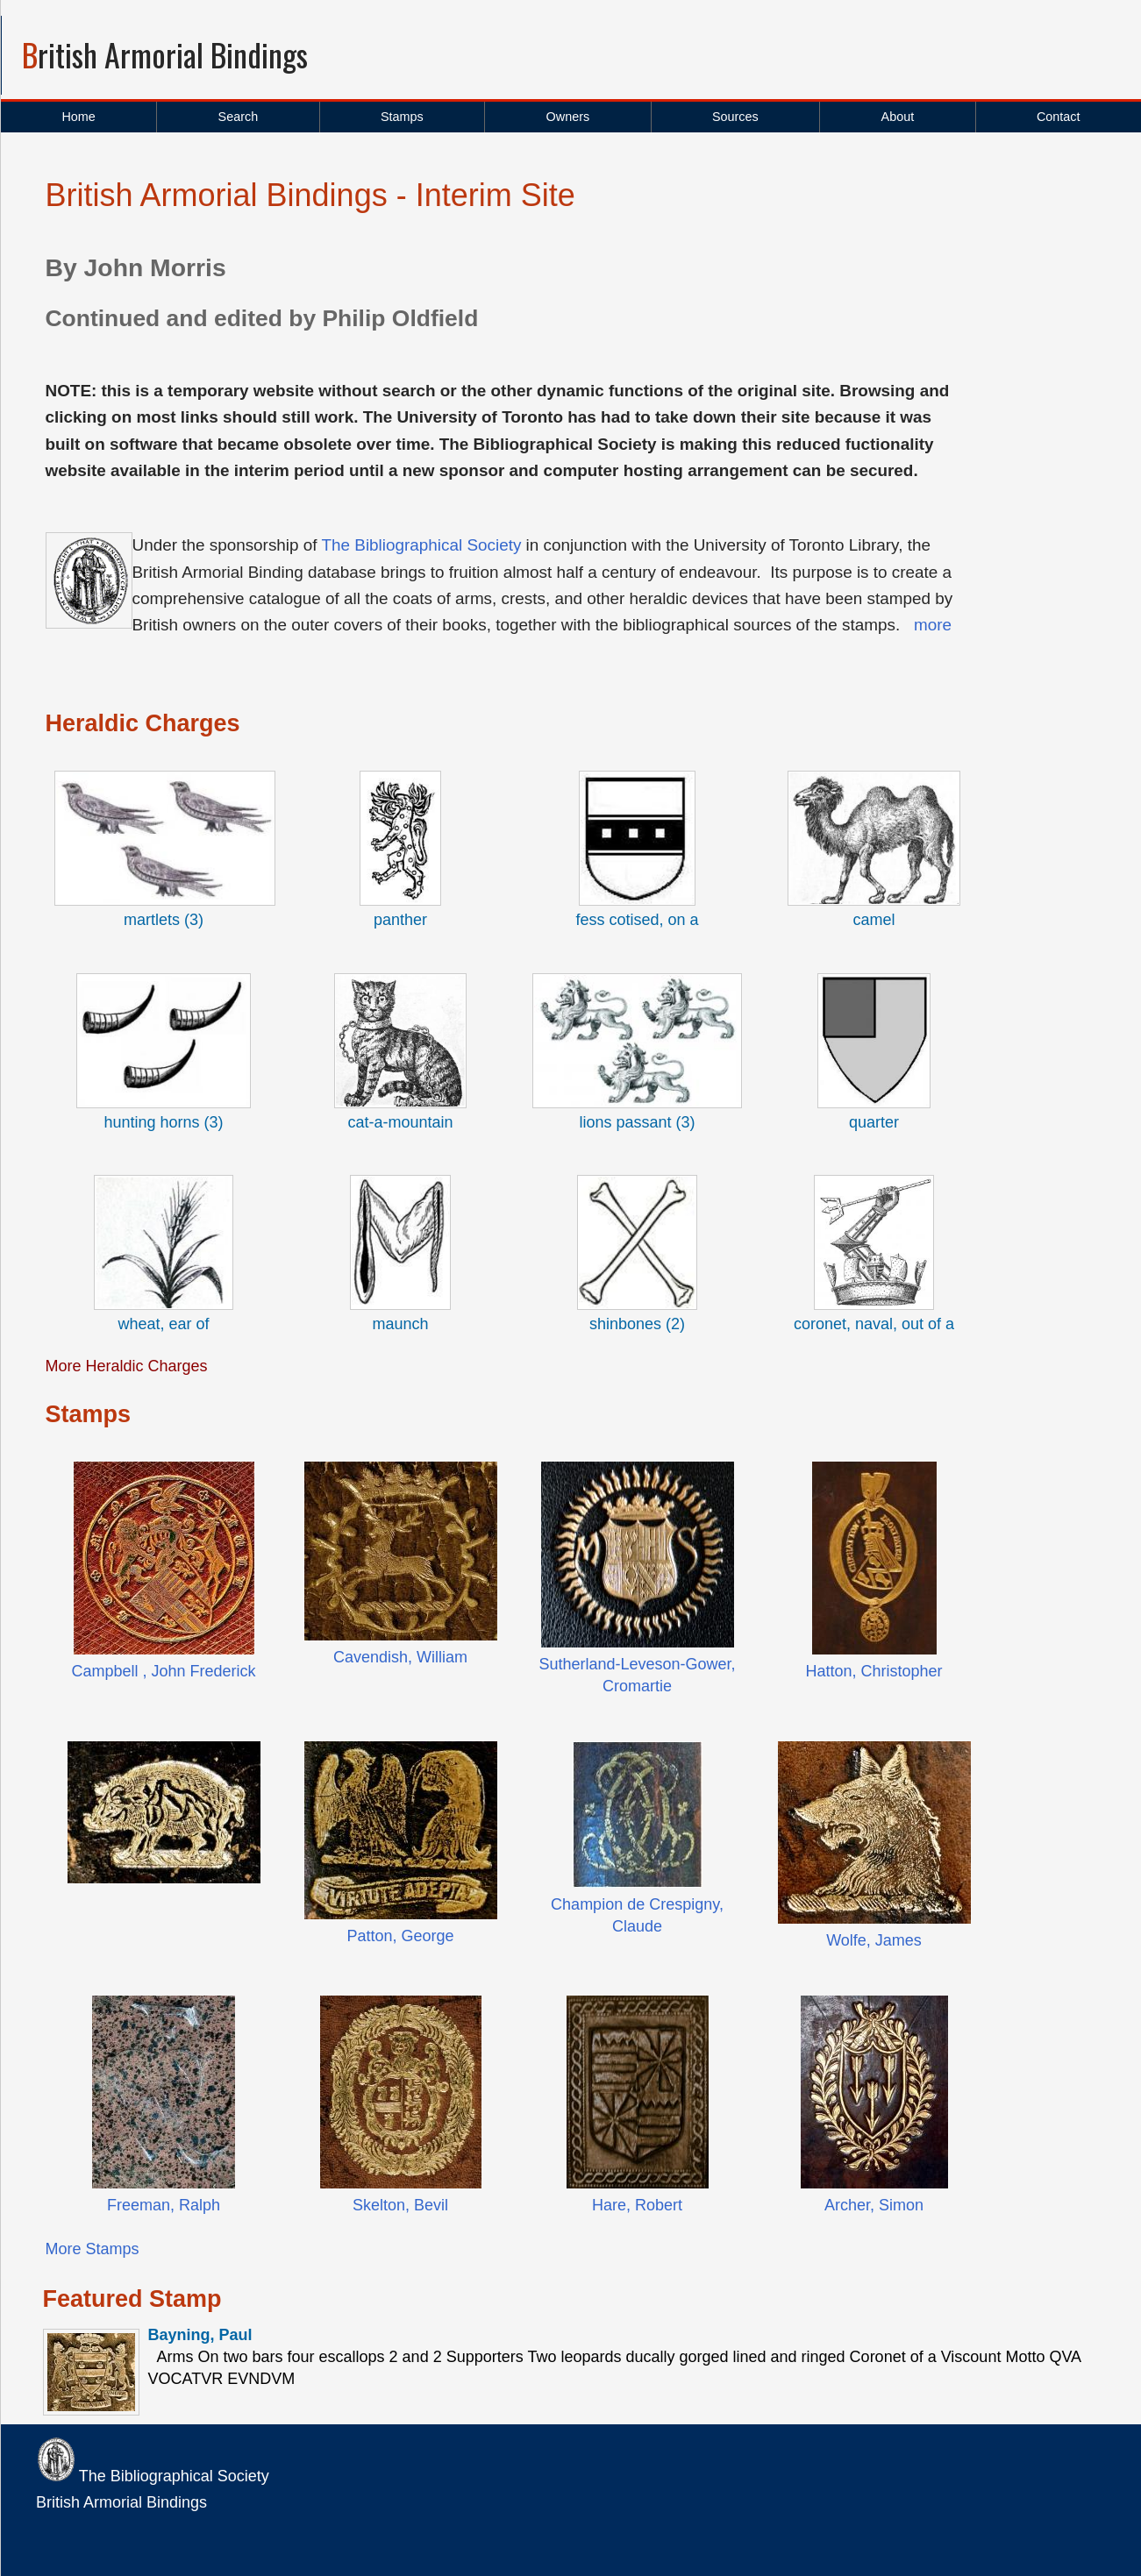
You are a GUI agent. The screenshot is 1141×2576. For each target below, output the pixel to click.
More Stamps (92, 2249)
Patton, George (399, 1936)
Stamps (402, 117)
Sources (735, 117)
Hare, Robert (637, 2205)
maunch (400, 1324)
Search (238, 117)
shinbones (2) (637, 1324)
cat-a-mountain (400, 1122)
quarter (874, 1122)
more (933, 625)
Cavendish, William (400, 1657)
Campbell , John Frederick (163, 1671)
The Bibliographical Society (421, 545)
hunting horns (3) (163, 1122)
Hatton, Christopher (873, 1671)
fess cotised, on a (636, 920)
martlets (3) (163, 920)
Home (78, 117)
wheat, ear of (163, 1324)
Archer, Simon (873, 2205)
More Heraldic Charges (127, 1366)
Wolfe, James (874, 1940)
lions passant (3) (637, 1122)
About (898, 117)
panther (400, 920)
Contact (1058, 117)
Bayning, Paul (200, 2335)
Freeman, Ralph (163, 2205)
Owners (568, 117)
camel (873, 920)
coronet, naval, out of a (874, 1324)
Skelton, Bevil (400, 2205)
